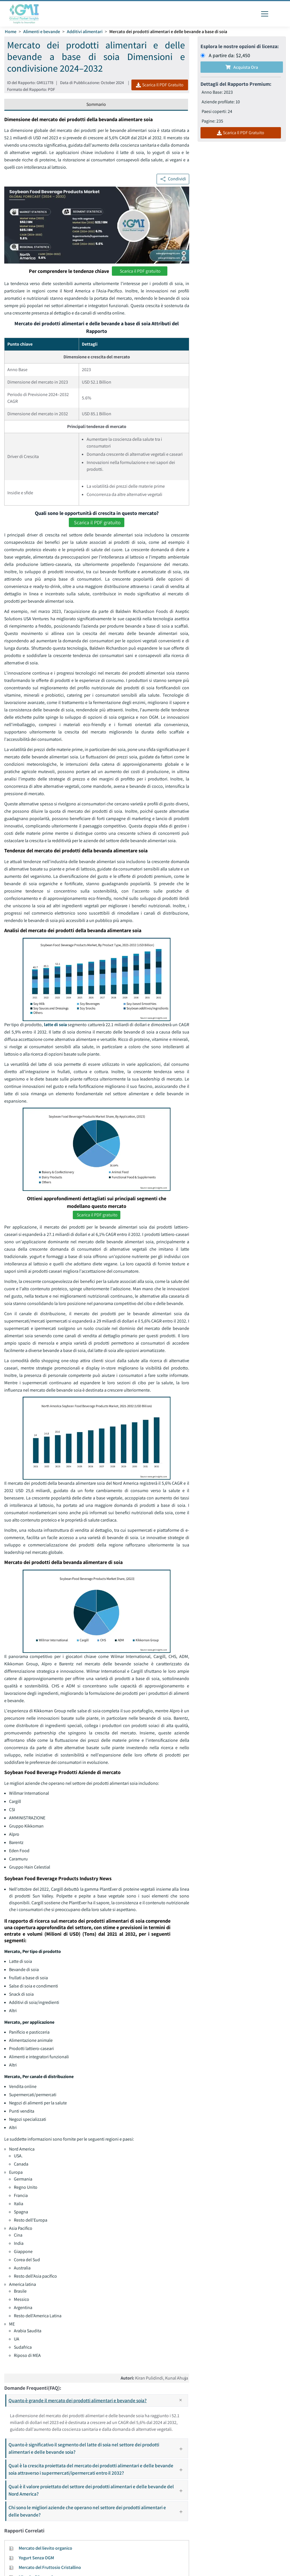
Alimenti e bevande (41, 32)
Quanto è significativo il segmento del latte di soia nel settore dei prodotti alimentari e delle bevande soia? (97, 2448)
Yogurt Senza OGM (36, 2558)
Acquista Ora (241, 67)
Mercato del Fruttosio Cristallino (50, 2567)
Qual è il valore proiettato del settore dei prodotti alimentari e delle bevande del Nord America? (97, 2490)
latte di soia (55, 1025)
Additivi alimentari (85, 32)
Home (10, 32)
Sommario (96, 104)
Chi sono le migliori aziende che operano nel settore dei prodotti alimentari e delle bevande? (97, 2511)
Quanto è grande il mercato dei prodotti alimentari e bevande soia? (97, 2400)
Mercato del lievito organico (45, 2548)
